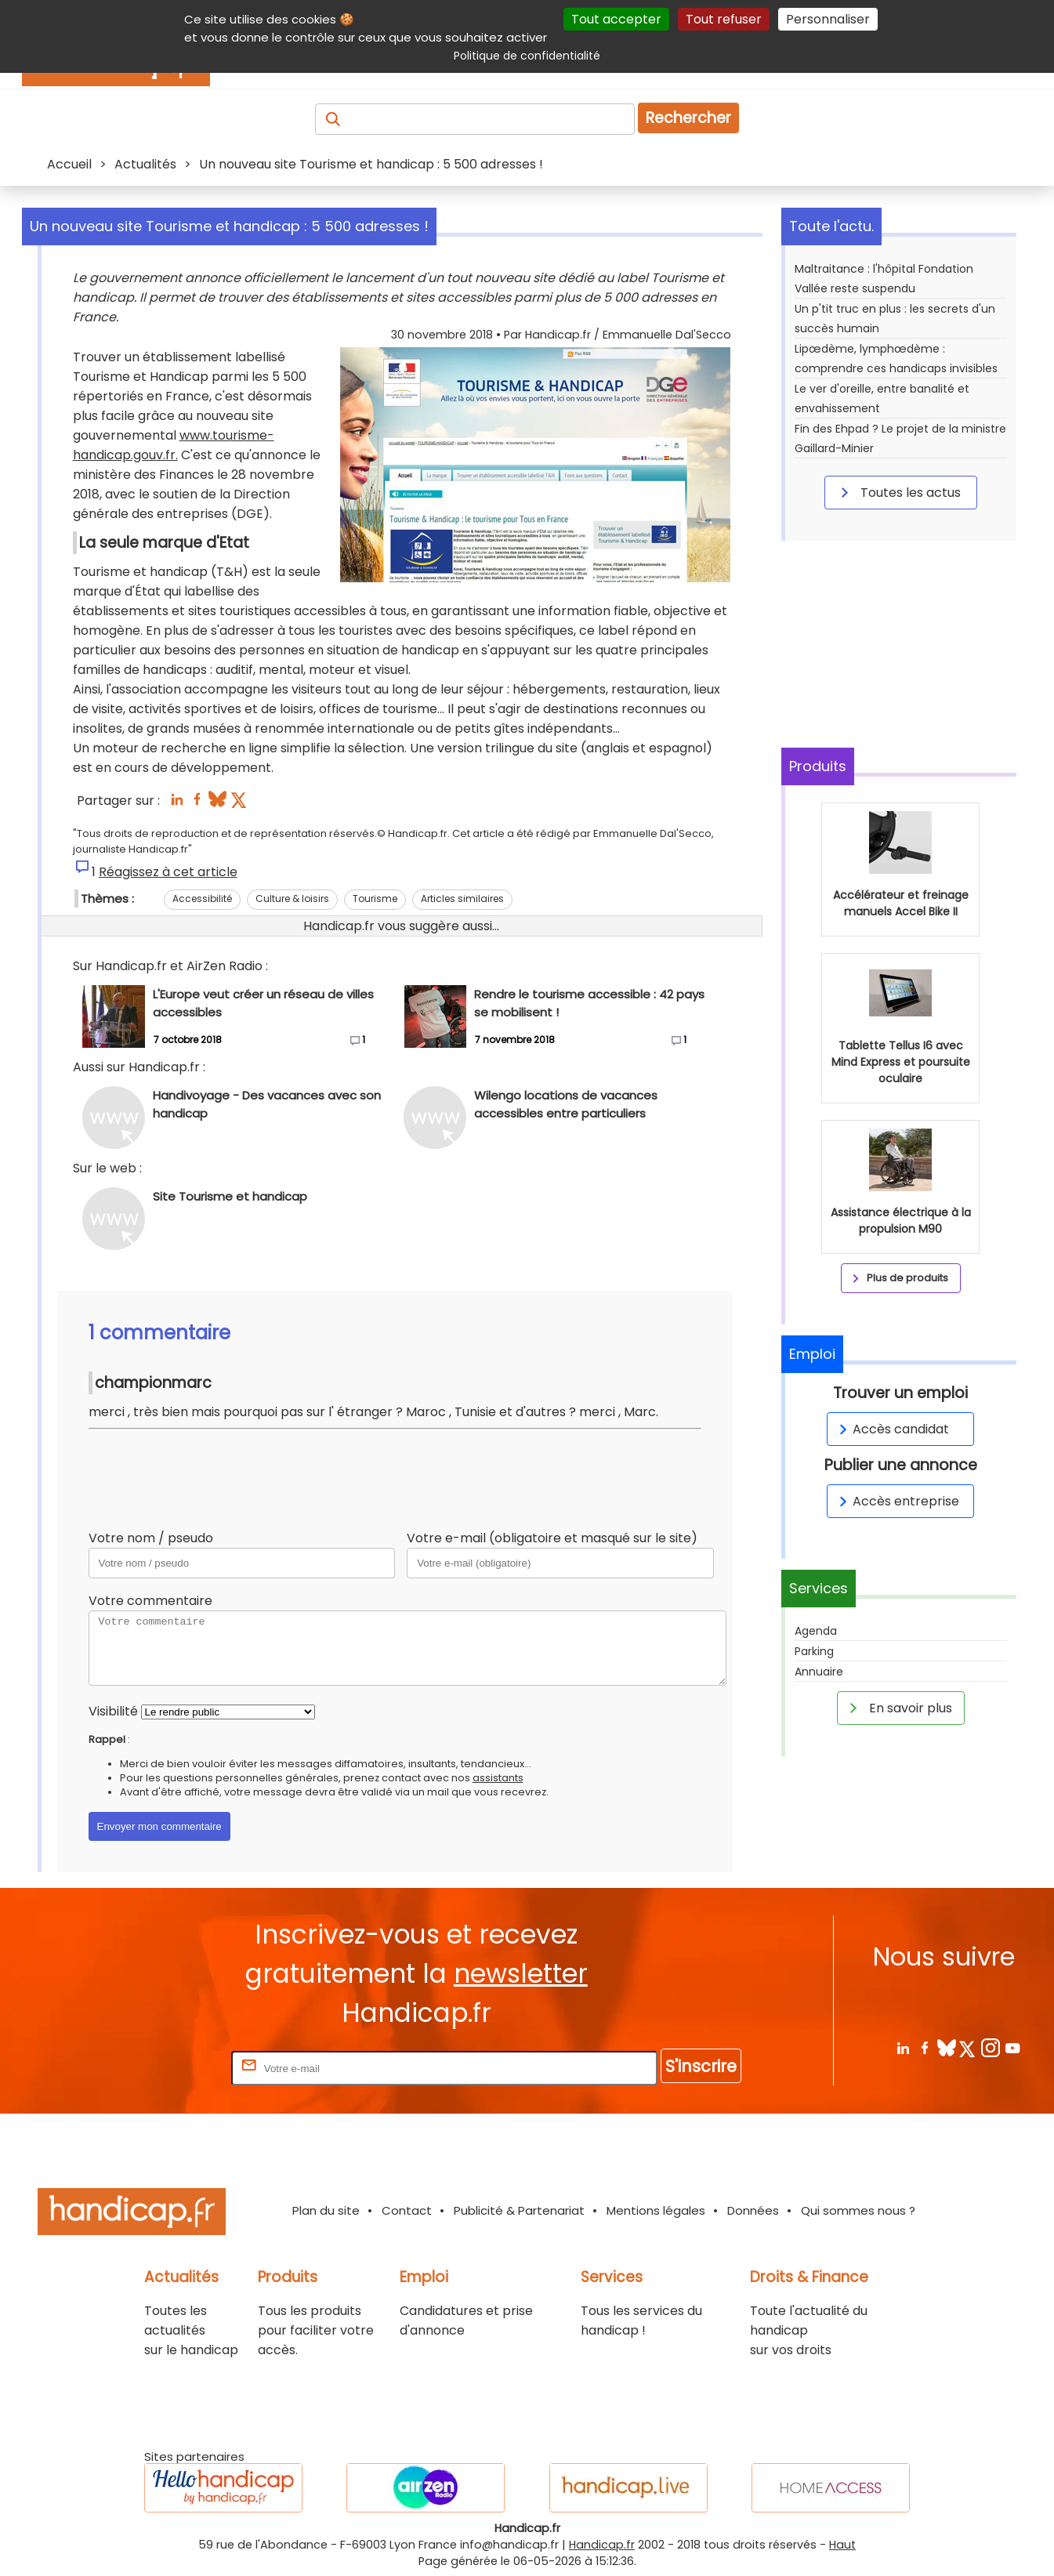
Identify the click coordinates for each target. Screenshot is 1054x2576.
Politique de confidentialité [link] (527, 55)
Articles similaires (462, 898)
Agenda (816, 1631)
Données (753, 2210)
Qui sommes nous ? (858, 2210)
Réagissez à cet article (168, 872)
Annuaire (819, 1671)
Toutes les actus (898, 492)
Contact (407, 2210)
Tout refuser (724, 19)
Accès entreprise (896, 1501)
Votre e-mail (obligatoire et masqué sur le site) (552, 1538)
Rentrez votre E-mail (165, 2068)
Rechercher (688, 118)
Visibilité (113, 1711)
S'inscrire (701, 2066)
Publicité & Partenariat (519, 2210)
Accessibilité (202, 898)
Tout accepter (616, 19)
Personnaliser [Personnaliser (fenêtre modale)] (828, 19)
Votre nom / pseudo (151, 1538)
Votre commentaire (150, 1601)
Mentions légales (656, 2210)
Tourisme (375, 898)
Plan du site (326, 2210)
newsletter (521, 1973)
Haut (842, 2544)
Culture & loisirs (292, 898)
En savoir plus (898, 1707)
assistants (498, 1777)
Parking (814, 1651)
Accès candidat (891, 1429)
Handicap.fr (602, 2544)
